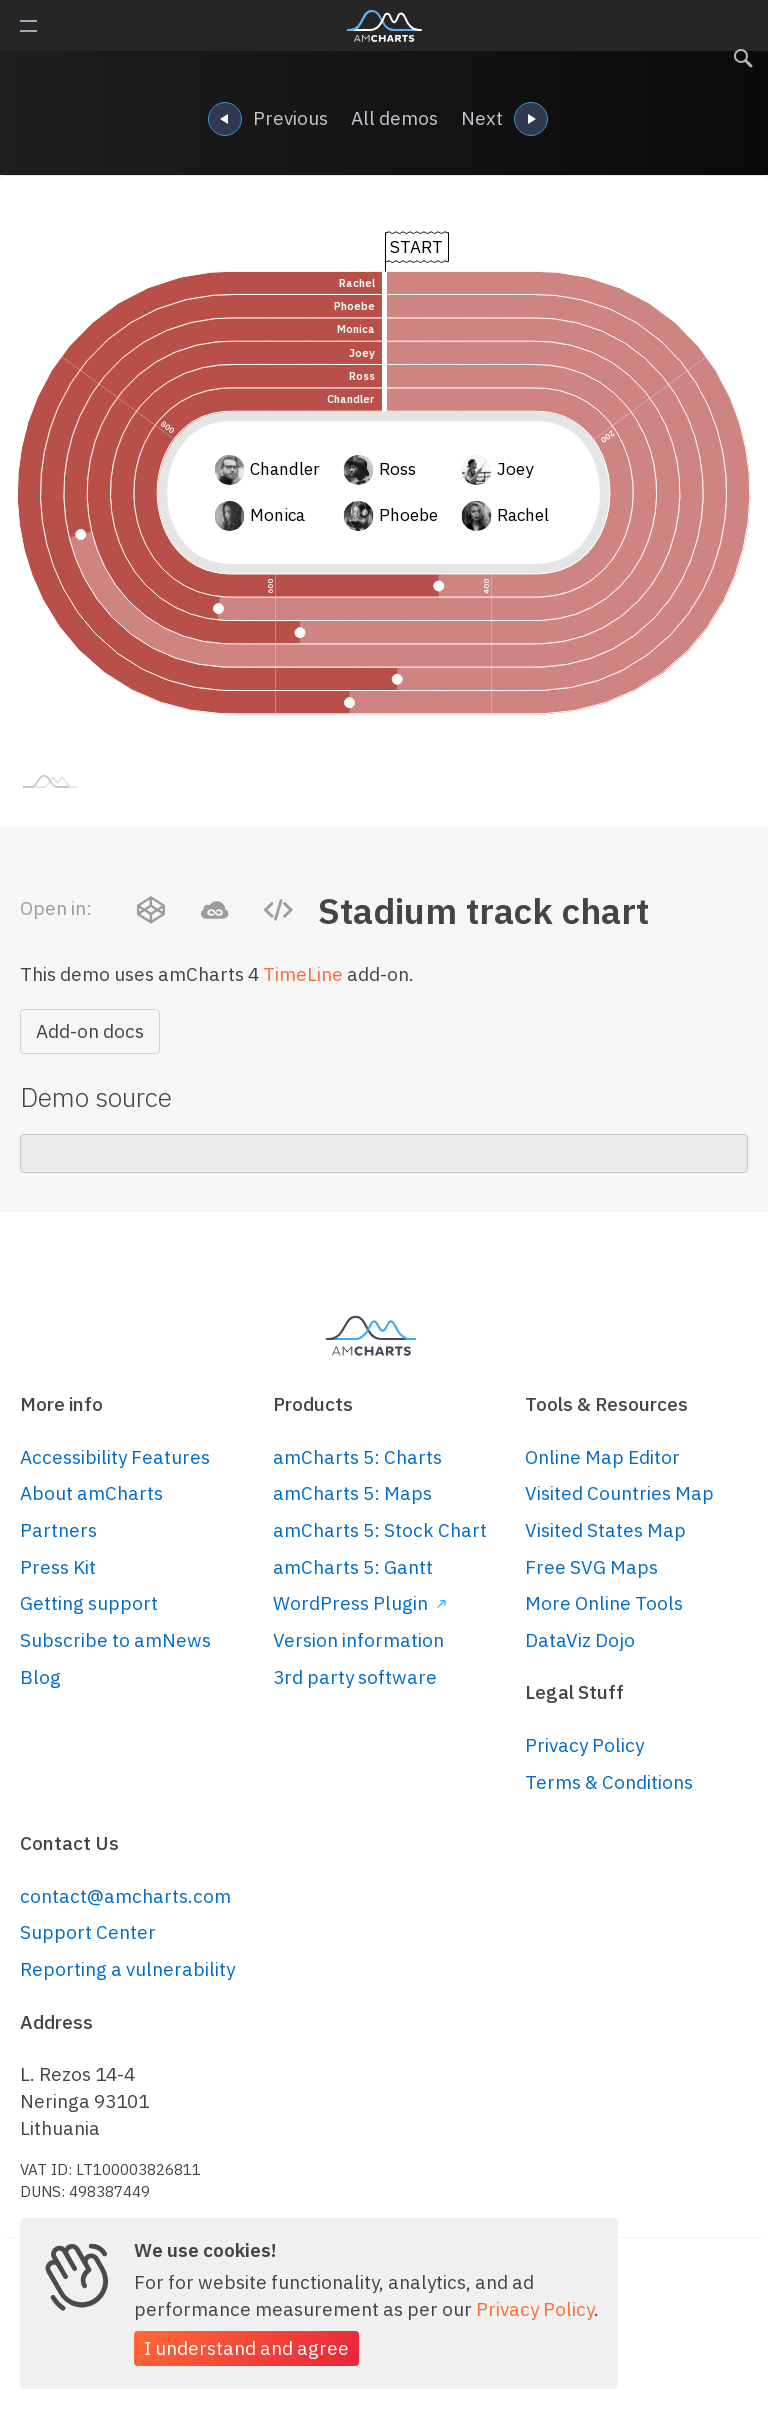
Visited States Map (605, 1530)
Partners (58, 1530)
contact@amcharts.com (125, 1896)
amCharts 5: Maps (352, 1493)
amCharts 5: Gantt (353, 1567)
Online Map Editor (602, 1457)
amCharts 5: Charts (357, 1457)
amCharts (384, 26)
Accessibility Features (115, 1457)
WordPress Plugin (359, 1603)
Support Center (88, 1932)
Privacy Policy (584, 1745)
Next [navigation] (504, 120)
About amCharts (91, 1493)
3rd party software (355, 1677)
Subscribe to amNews (115, 1640)
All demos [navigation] (394, 118)
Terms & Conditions (609, 1782)
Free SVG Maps (591, 1567)
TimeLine (303, 974)
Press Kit (58, 1567)
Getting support (89, 1603)
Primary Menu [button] (28, 26)
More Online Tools (604, 1603)
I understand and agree (246, 2348)
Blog (40, 1677)
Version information (358, 1640)
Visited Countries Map (619, 1493)
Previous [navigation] (268, 120)
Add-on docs (90, 1031)
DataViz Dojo (580, 1640)
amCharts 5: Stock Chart (380, 1530)
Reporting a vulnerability (127, 1969)
